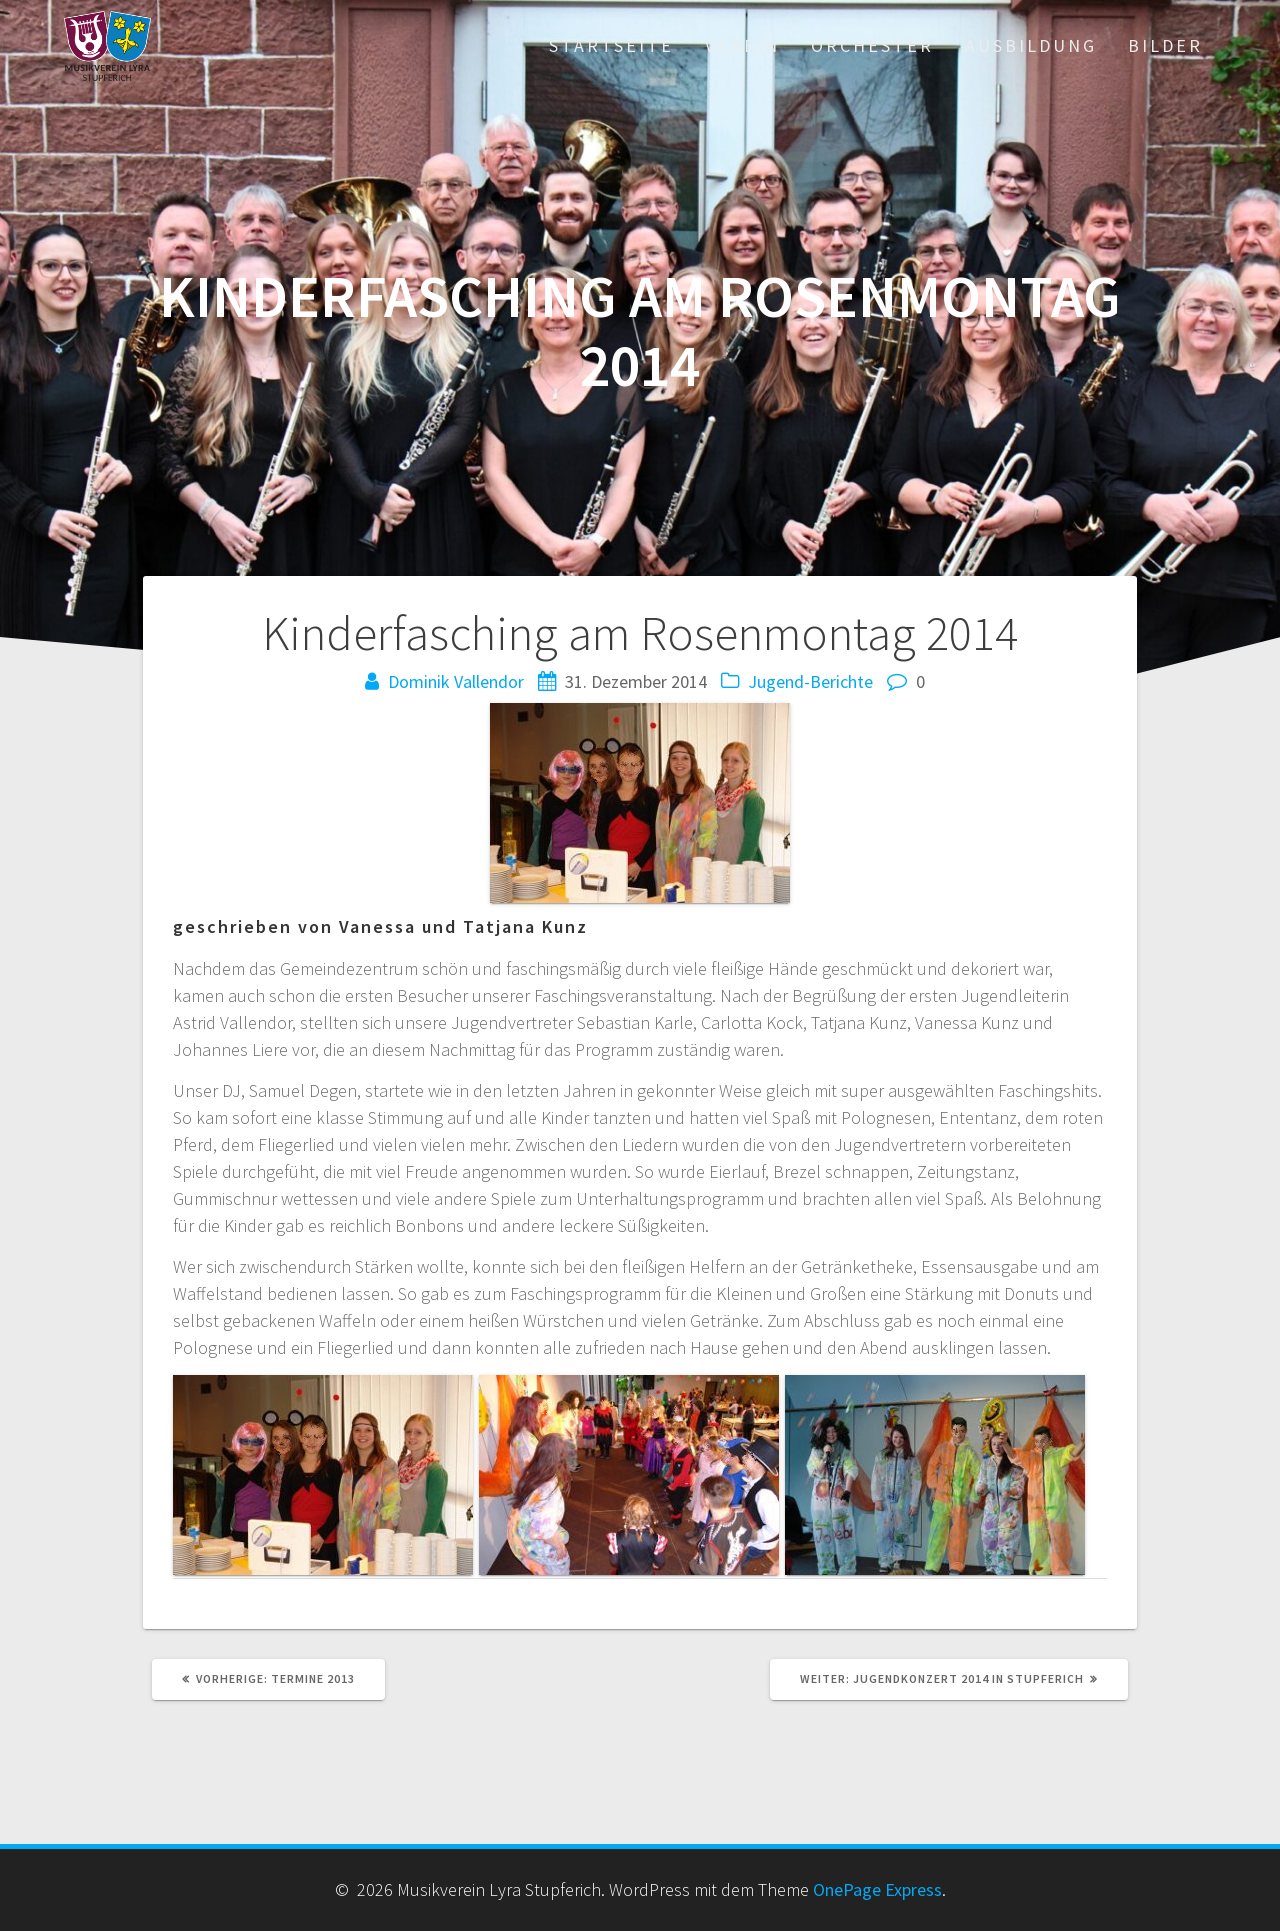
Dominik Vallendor (456, 681)
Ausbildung (1031, 45)
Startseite (611, 45)
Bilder (1165, 45)
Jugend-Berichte (810, 681)
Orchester (872, 45)
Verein (742, 45)
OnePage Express (877, 1889)
